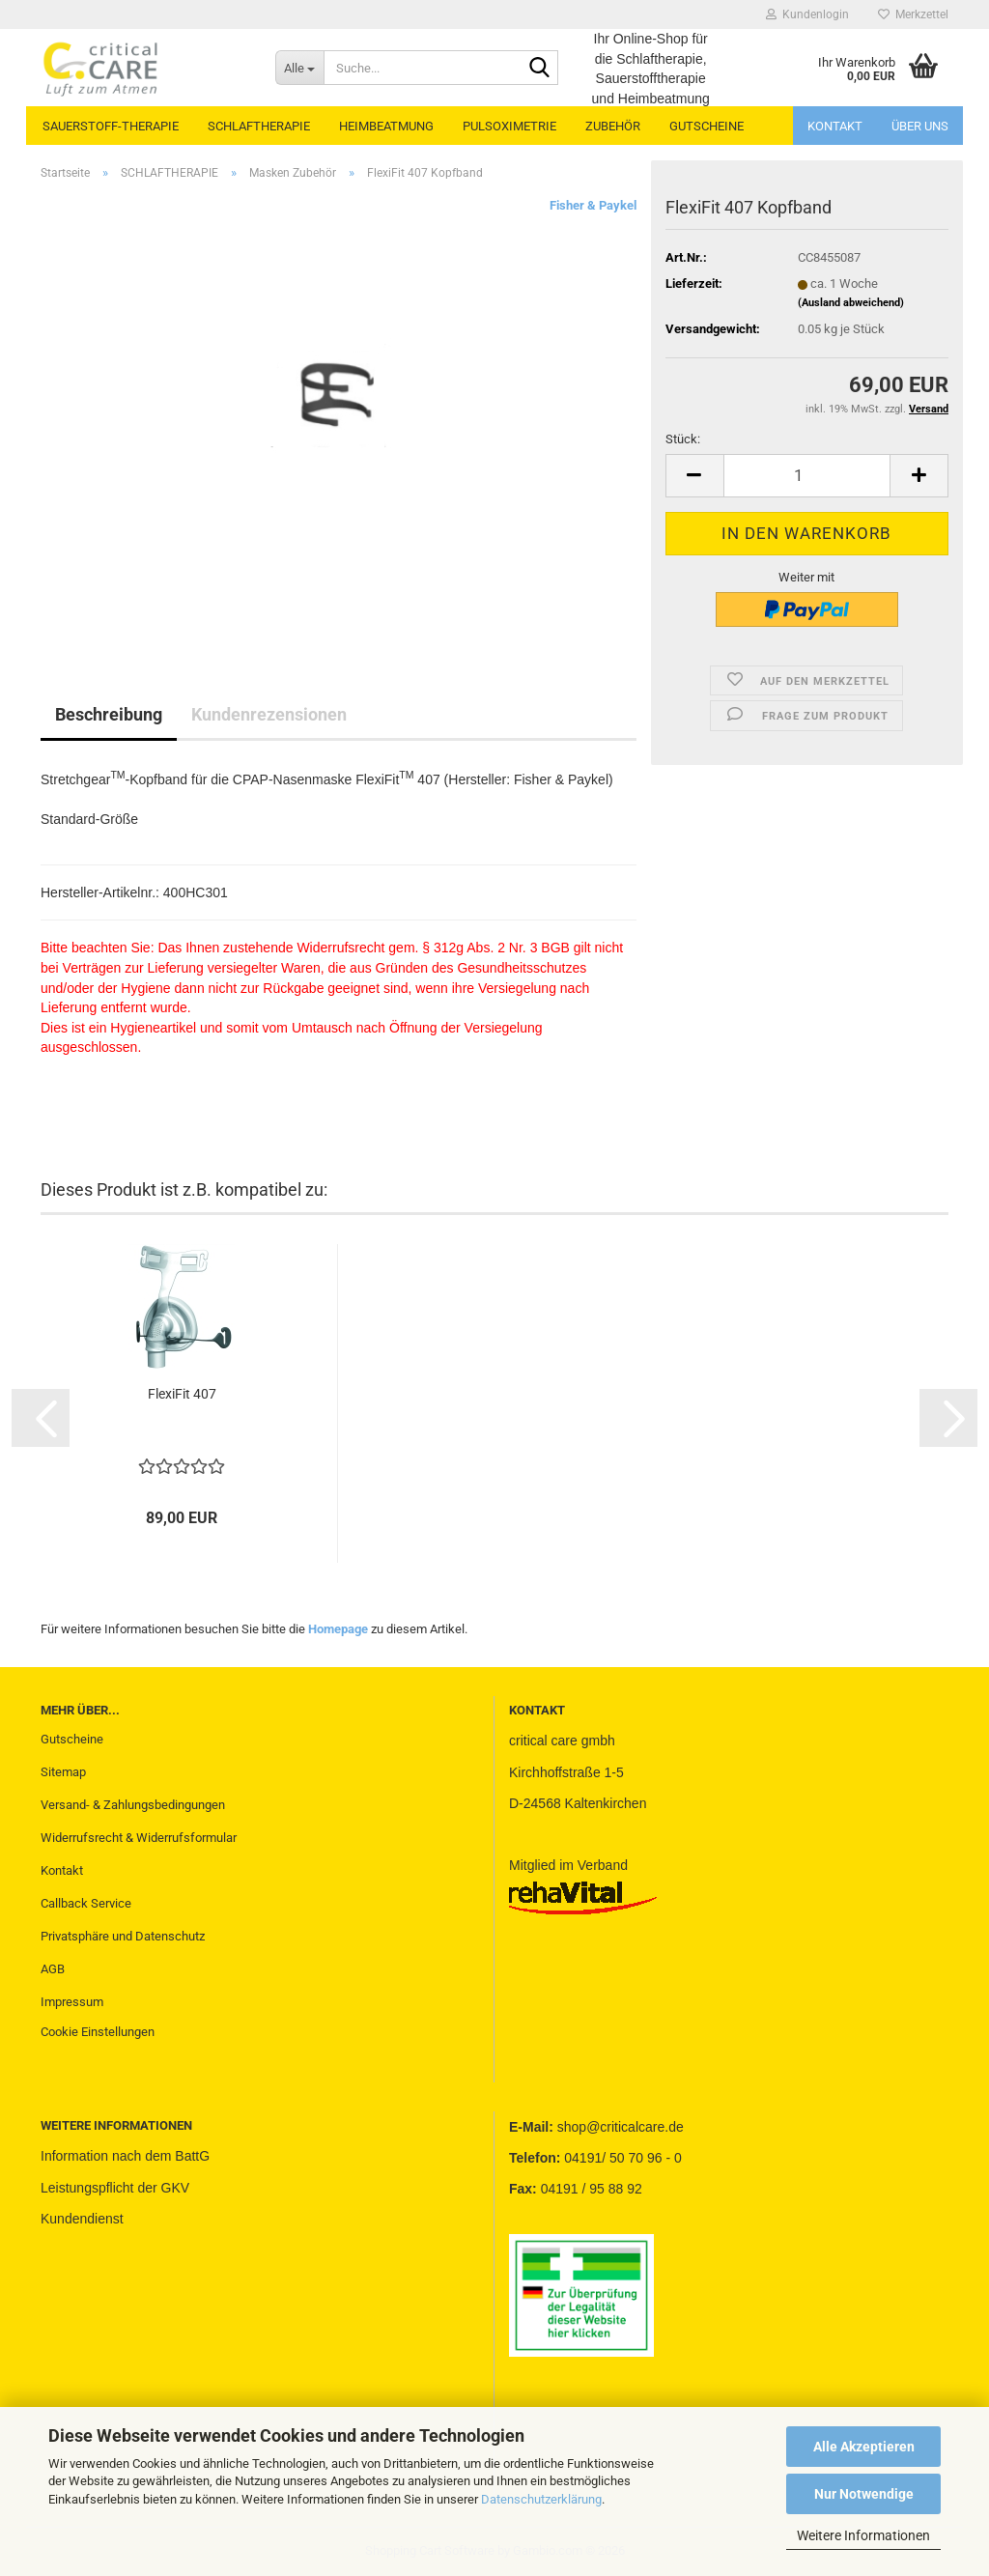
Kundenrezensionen (269, 714)
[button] (694, 475)
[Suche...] (299, 67)
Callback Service (86, 1903)
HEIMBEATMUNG (386, 126)
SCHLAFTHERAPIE (259, 126)
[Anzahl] (806, 475)
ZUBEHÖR (612, 126)
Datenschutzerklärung (541, 2499)
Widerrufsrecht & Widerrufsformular (139, 1837)
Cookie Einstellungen (98, 2031)
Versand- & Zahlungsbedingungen (133, 1805)
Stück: (682, 439)
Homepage (338, 1629)
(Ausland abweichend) (851, 303)
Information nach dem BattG (125, 2156)
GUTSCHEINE (706, 126)
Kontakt (834, 126)
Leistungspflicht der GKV (115, 2187)
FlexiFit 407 (182, 1393)
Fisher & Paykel (593, 205)
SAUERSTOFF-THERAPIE (110, 126)
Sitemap (63, 1772)
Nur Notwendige (864, 2494)
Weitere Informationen (863, 2535)
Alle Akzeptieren (864, 2446)
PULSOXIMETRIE (509, 126)
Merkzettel (913, 14)
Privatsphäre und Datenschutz (123, 1936)
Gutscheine (72, 1739)
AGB (53, 1969)
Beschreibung (108, 714)
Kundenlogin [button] (807, 14)
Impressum (72, 2002)
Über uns (919, 126)
